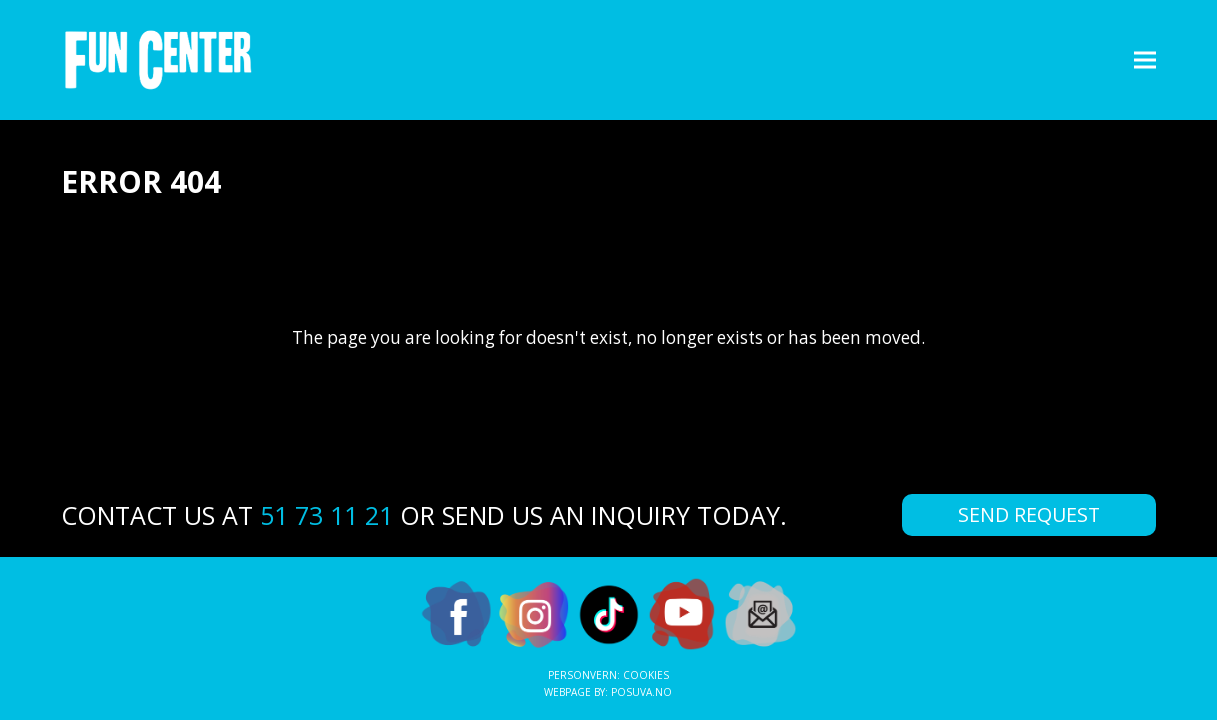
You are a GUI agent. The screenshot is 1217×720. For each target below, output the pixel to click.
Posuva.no (641, 692)
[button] (1145, 59)
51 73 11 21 (326, 515)
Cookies (646, 675)
